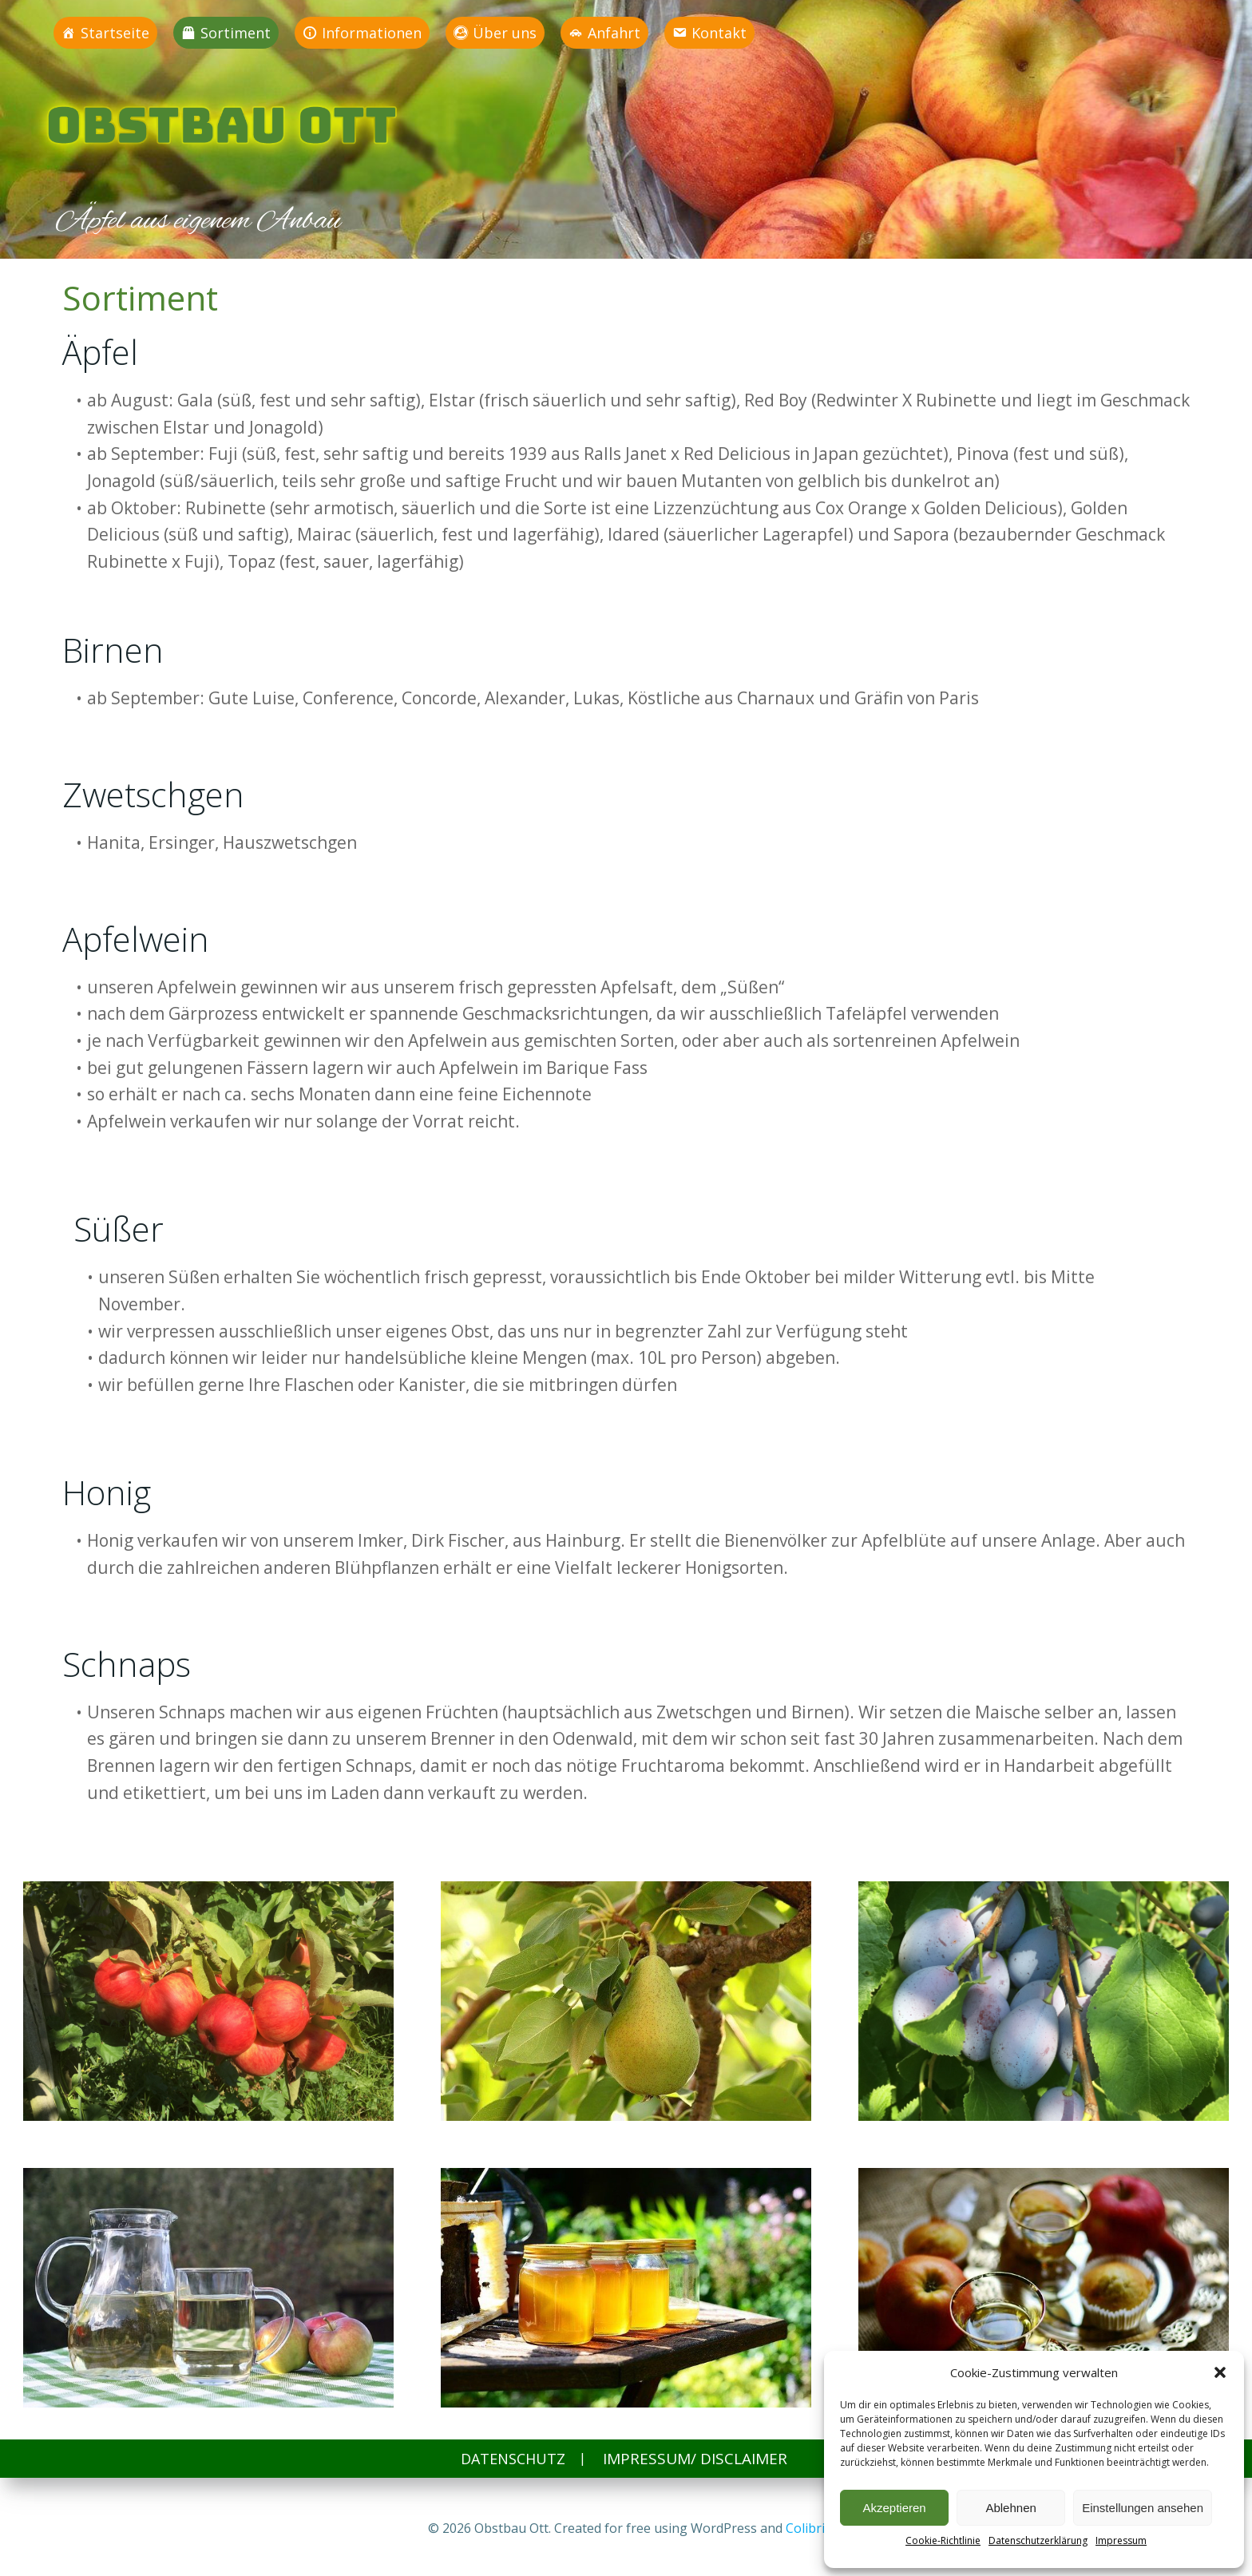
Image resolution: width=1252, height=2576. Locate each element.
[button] (1220, 2372)
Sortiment (236, 32)
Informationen (372, 32)
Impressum (1121, 2540)
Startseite (115, 32)
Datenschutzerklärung (1038, 2540)
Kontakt (719, 32)
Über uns (505, 32)
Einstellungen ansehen (1142, 2508)
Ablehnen (1010, 2508)
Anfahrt (614, 32)
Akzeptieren (893, 2508)
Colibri (805, 2528)
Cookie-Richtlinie (943, 2540)
